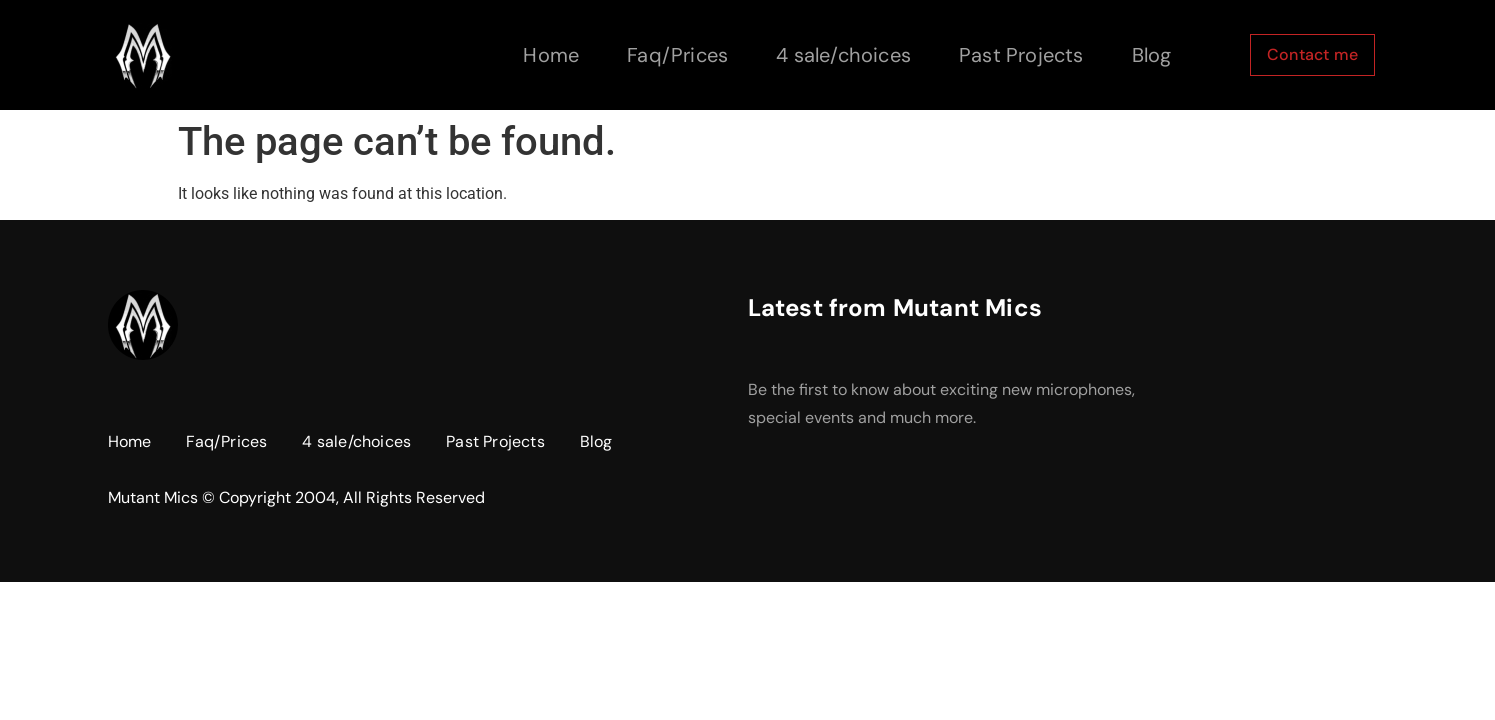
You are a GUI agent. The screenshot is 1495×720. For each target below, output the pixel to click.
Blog (1152, 55)
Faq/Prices (677, 55)
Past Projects (1021, 55)
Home (551, 55)
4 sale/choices (843, 55)
